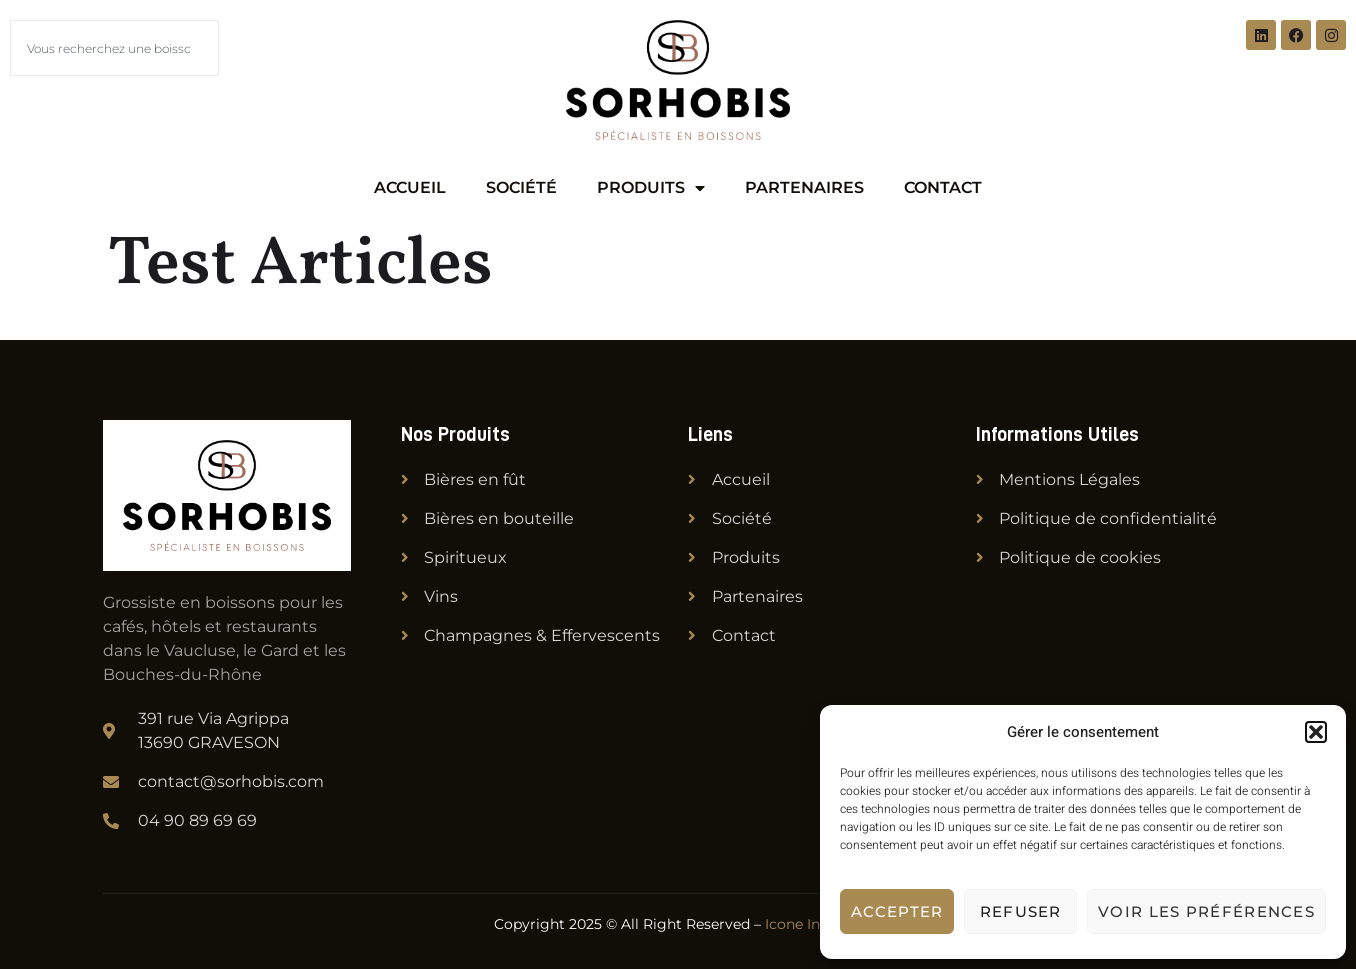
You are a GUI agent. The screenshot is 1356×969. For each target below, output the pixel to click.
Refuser (1021, 911)
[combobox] (114, 48)
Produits (651, 188)
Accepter (897, 911)
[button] (1316, 732)
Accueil (410, 187)
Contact (943, 187)
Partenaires (804, 187)
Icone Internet (814, 924)
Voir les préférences (1206, 911)
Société (521, 187)
